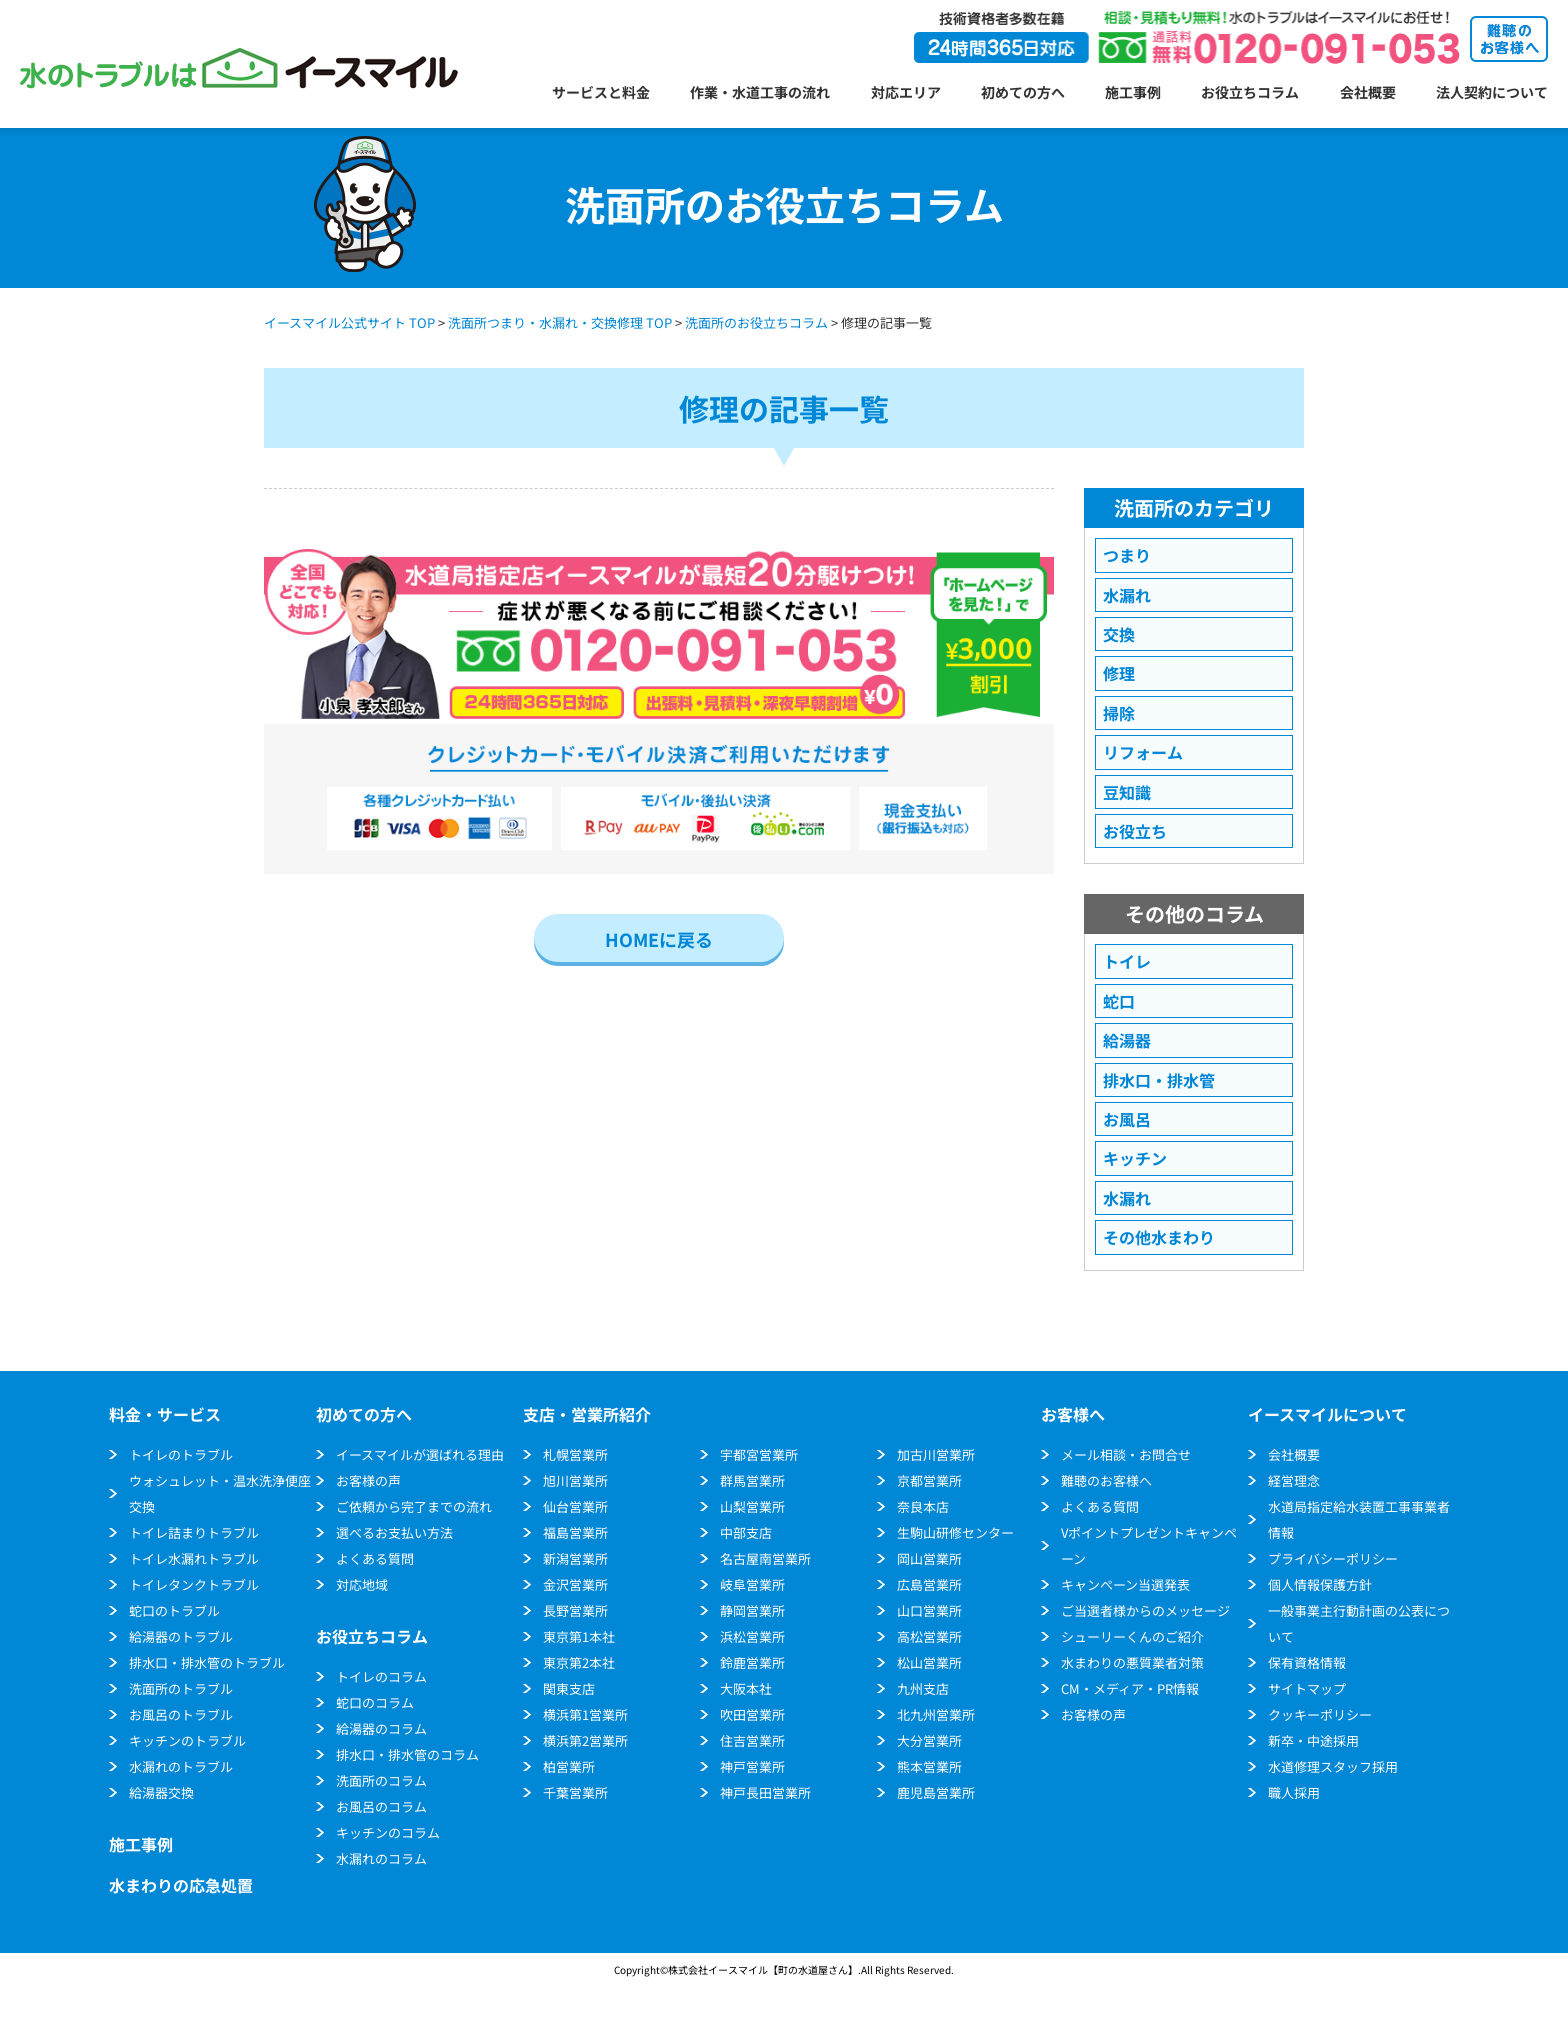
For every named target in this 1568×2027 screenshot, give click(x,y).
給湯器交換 (161, 1792)
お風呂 (1127, 1119)
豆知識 (1127, 792)
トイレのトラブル (181, 1454)
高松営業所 (929, 1636)
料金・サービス (165, 1414)
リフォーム (1143, 752)
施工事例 (1133, 92)
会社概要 (1368, 92)
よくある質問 (375, 1558)
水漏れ (1127, 595)
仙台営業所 (575, 1506)
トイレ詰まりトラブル (194, 1532)
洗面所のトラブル (181, 1688)
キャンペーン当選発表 (1125, 1584)
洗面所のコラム (381, 1780)
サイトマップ (1307, 1688)
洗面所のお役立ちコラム (756, 322)
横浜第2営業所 (585, 1740)
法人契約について (1492, 92)
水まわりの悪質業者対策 (1132, 1662)
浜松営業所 (752, 1636)
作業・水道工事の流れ (760, 92)
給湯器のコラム (381, 1728)
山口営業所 (929, 1610)
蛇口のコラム (375, 1702)
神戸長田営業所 (765, 1792)
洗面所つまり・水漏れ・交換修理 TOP (560, 322)
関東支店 (569, 1688)
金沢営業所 (575, 1584)
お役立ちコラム (1250, 92)
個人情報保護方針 (1320, 1584)
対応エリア (906, 92)
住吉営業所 (752, 1740)
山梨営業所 (752, 1506)
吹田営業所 (752, 1714)
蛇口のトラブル (174, 1610)
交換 (1119, 634)
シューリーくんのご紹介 (1132, 1636)
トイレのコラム (381, 1676)
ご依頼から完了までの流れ (414, 1506)
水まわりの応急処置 (181, 1885)
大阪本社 (746, 1688)
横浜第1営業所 (585, 1714)
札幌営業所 (575, 1454)
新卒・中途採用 (1313, 1740)
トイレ (1127, 961)
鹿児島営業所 (936, 1792)
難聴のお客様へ (1106, 1480)
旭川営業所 (575, 1480)
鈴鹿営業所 (752, 1662)
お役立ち (1135, 831)
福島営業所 (575, 1532)
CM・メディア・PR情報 (1130, 1688)
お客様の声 (368, 1480)
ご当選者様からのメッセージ (1145, 1610)
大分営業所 (929, 1740)
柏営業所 (569, 1766)
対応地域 (362, 1584)
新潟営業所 (575, 1558)
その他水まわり (1159, 1237)
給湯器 (1127, 1040)
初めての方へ (1023, 92)
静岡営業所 (752, 1610)
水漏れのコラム (381, 1858)
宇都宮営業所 (759, 1454)
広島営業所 (929, 1584)
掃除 (1119, 713)
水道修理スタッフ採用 (1333, 1766)
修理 (1119, 673)
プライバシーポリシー (1333, 1558)
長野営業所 (575, 1610)
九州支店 (923, 1688)
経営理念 (1294, 1480)
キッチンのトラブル (187, 1740)
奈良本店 (923, 1506)
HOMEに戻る (659, 939)
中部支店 (746, 1532)
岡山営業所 (929, 1558)
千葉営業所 (575, 1792)
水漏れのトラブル (181, 1766)
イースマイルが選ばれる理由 (420, 1454)
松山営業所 (929, 1662)
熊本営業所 (929, 1766)
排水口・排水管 (1159, 1080)
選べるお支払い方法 (394, 1532)
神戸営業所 (752, 1766)
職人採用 (1294, 1792)
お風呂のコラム (381, 1806)
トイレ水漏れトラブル (194, 1558)
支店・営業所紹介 (587, 1414)
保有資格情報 (1307, 1662)
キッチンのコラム (388, 1832)
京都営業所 (929, 1480)
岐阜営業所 (752, 1584)
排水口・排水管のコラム (407, 1754)
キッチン (1135, 1158)
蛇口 (1119, 1001)
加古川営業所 (936, 1454)
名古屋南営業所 (765, 1558)
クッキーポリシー (1320, 1714)
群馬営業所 (752, 1480)
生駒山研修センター (955, 1532)
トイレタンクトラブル (194, 1584)
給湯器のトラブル (181, 1636)
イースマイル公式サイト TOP (349, 322)
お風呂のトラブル (181, 1714)
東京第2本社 (579, 1662)
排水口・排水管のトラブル (207, 1662)
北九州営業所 (936, 1714)
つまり (1127, 555)
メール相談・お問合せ (1126, 1454)
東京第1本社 (579, 1636)
